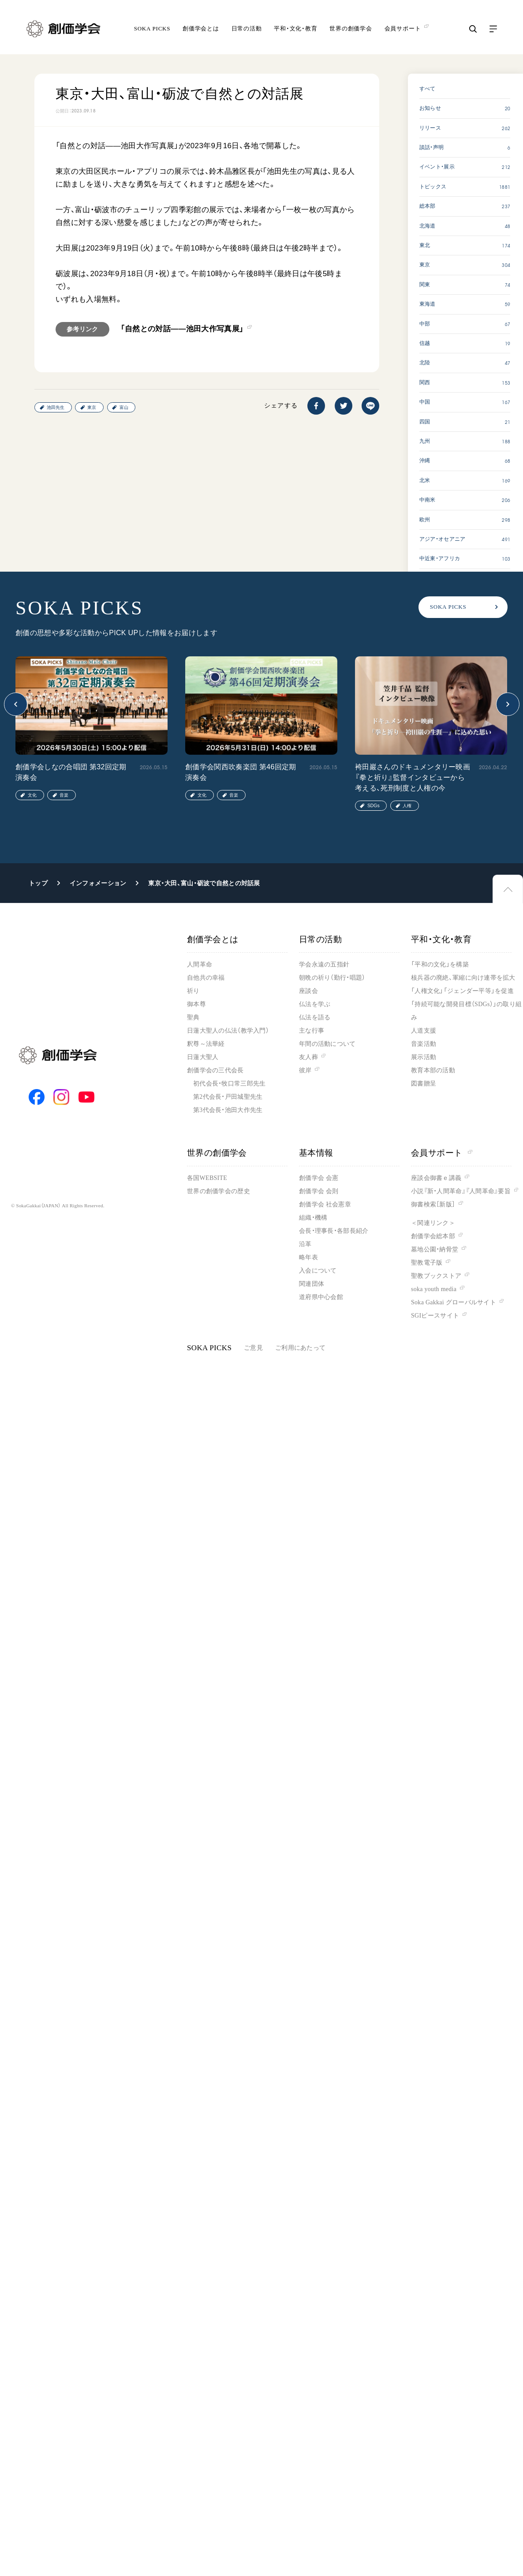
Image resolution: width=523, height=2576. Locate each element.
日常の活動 (247, 28)
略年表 (308, 1257)
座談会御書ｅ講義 (436, 1178)
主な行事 (311, 1030)
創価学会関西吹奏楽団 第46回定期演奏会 (240, 772)
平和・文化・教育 (295, 28)
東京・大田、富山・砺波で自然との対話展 (204, 883)
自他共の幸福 (206, 977)
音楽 (64, 795)
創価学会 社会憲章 (325, 1204)
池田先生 (55, 407)
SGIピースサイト (435, 1315)
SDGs (373, 805)
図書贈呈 (423, 1083)
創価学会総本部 (433, 1236)
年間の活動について (327, 1044)
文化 (32, 795)
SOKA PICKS (152, 28)
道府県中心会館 (321, 1297)
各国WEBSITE (207, 1178)
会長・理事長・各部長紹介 (333, 1231)
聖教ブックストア (436, 1276)
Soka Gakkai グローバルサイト (453, 1302)
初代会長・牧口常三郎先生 (229, 1083)
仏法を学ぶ (314, 1004)
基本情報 (316, 1152)
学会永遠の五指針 (324, 964)
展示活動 (423, 1057)
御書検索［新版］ (433, 1204)
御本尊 (196, 1004)
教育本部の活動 (433, 1070)
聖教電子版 (426, 1262)
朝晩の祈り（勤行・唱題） (332, 977)
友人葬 (308, 1057)
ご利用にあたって (300, 1347)
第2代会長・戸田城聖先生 (227, 1096)
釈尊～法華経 (206, 1044)
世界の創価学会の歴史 (218, 1191)
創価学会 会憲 (318, 1178)
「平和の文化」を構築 (440, 964)
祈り (193, 991)
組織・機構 (313, 1217)
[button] (15, 704)
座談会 (308, 991)
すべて (427, 89)
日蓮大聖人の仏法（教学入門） (228, 1030)
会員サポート (441, 1152)
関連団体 (311, 1284)
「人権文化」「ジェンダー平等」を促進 (462, 991)
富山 (124, 407)
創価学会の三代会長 (215, 1070)
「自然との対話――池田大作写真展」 (182, 329)
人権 (407, 805)
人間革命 (199, 964)
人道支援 (423, 1030)
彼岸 (305, 1070)
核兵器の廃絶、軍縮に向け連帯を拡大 (463, 977)
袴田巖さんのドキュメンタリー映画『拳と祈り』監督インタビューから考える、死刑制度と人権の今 (412, 777)
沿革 (305, 1244)
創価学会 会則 (318, 1191)
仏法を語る (314, 1017)
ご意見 (253, 1347)
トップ (38, 883)
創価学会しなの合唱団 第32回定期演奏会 (71, 772)
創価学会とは (201, 28)
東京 (91, 407)
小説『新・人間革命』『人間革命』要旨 (461, 1191)
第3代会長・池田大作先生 (227, 1110)
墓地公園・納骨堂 (434, 1249)
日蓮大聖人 (202, 1057)
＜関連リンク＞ (433, 1223)
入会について (318, 1270)
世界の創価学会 (350, 28)
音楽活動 (423, 1044)
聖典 (193, 1017)
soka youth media (433, 1289)
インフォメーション (98, 883)
